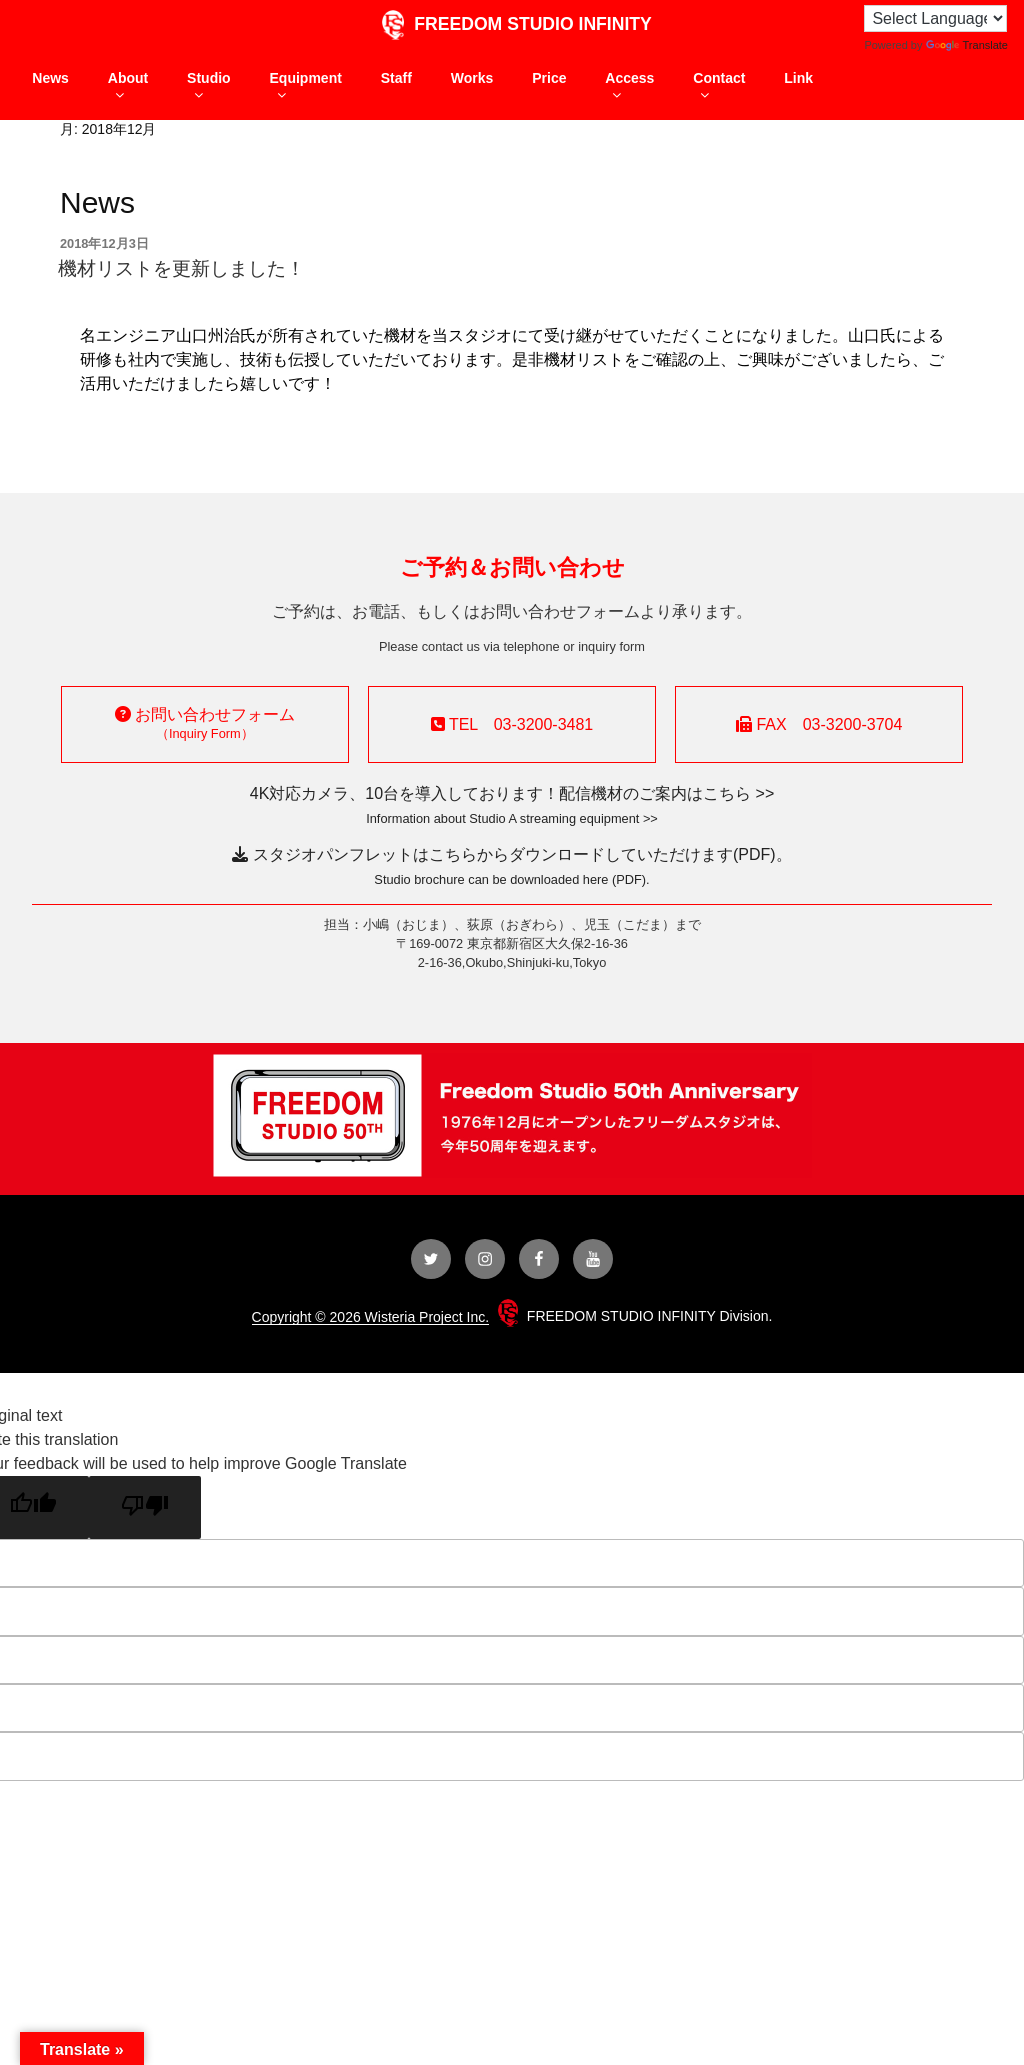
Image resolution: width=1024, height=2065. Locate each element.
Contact (719, 86)
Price (549, 78)
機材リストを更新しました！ (181, 268)
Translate (967, 45)
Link (798, 78)
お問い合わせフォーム (205, 723)
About (128, 86)
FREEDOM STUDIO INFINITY (512, 24)
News (50, 78)
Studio (209, 86)
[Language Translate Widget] (935, 18)
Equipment (306, 86)
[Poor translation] (145, 1507)
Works (472, 78)
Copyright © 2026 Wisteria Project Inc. (371, 1317)
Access (629, 86)
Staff (396, 78)
